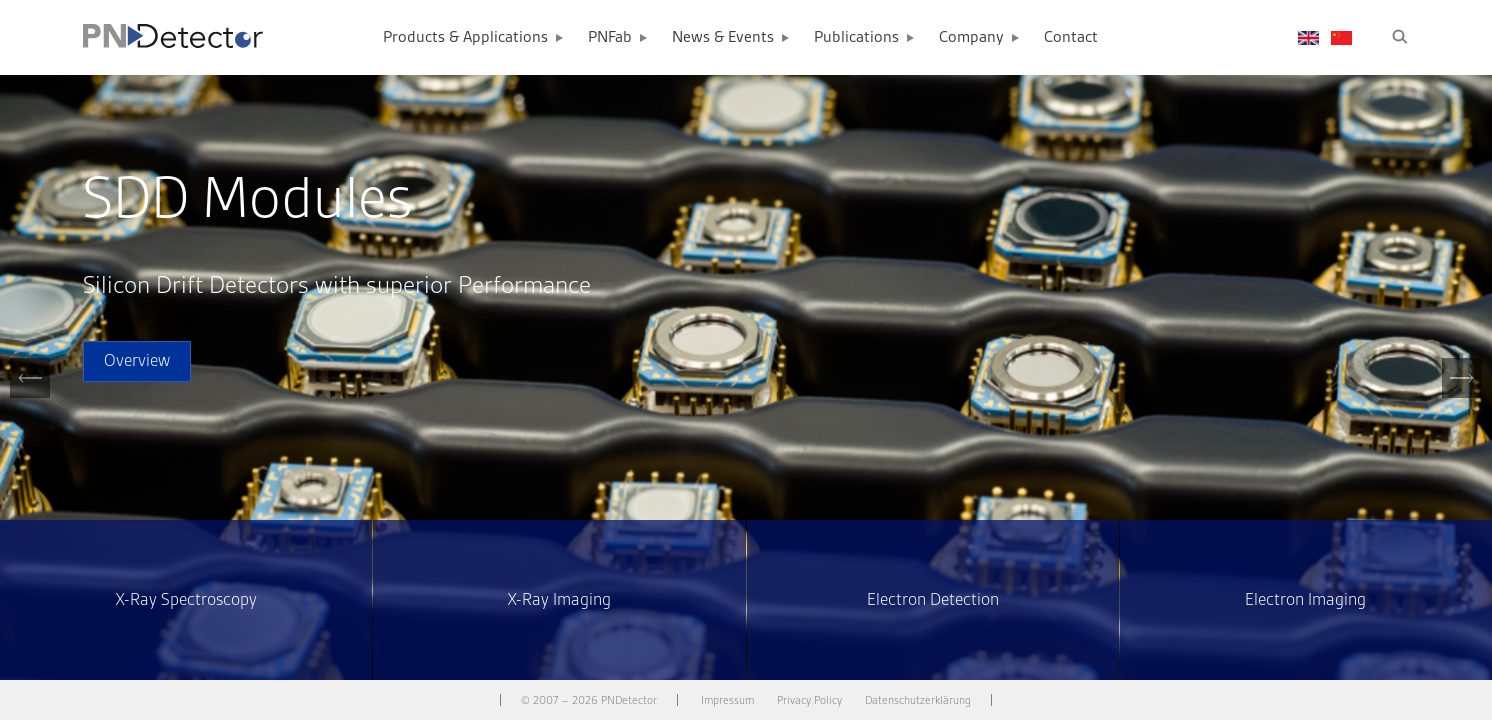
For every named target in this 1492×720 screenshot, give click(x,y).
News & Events (723, 37)
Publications (856, 37)
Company (971, 37)
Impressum (727, 700)
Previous (30, 397)
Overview (137, 361)
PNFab (610, 37)
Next (1462, 397)
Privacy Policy (809, 700)
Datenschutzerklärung (918, 700)
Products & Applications (465, 37)
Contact (1071, 37)
